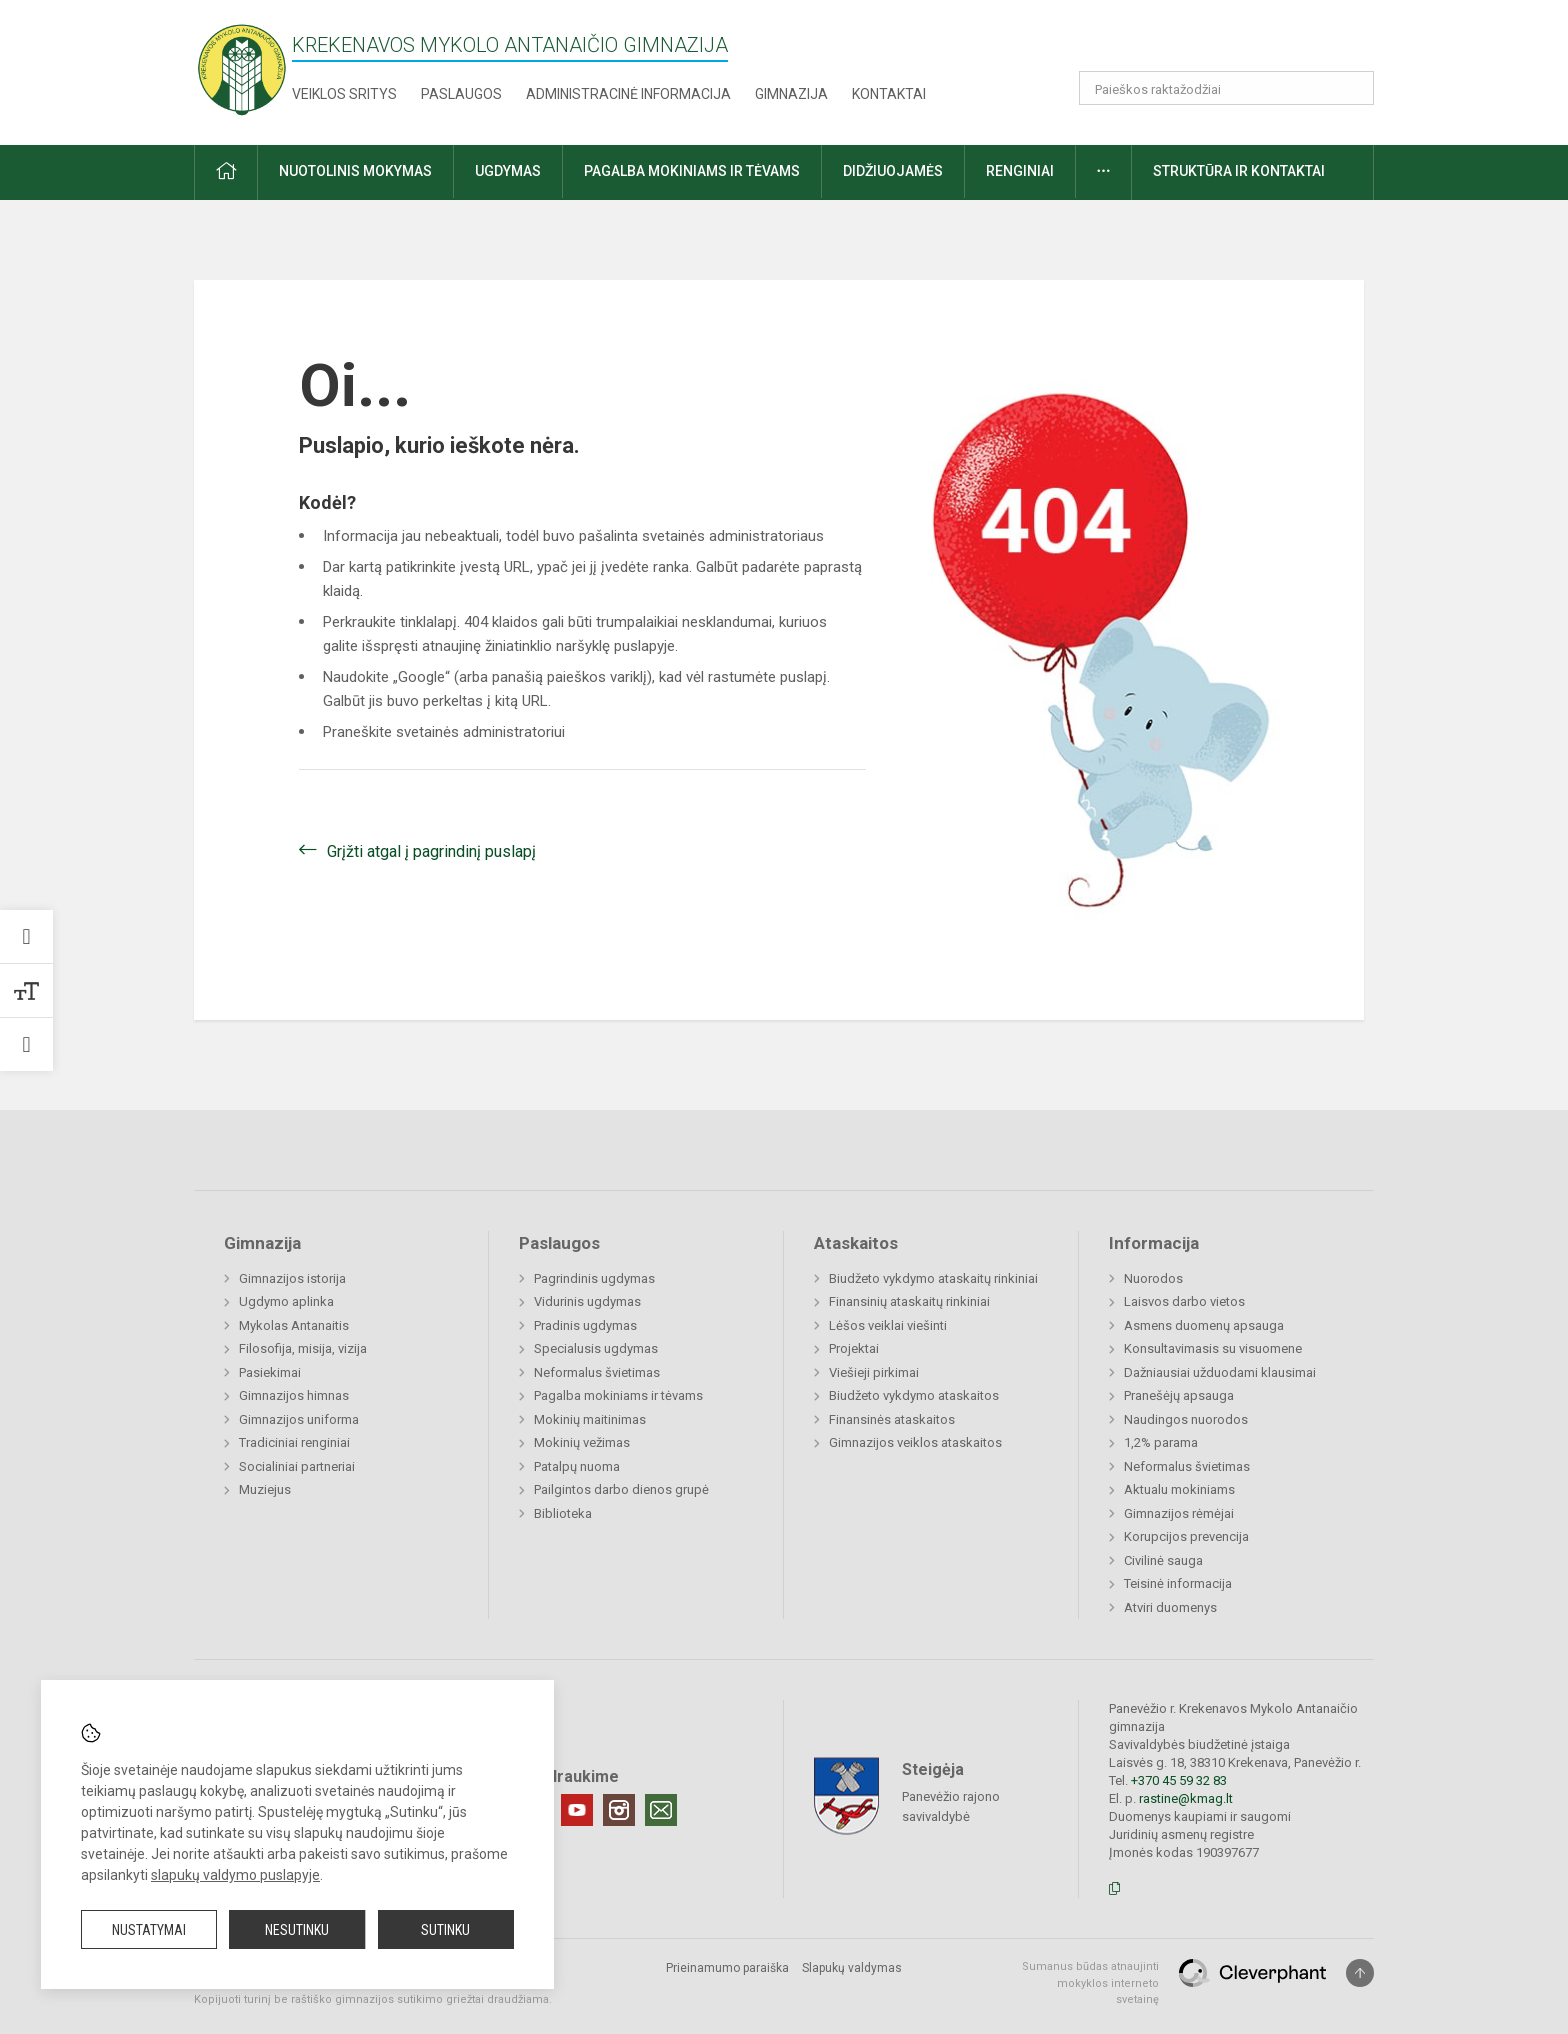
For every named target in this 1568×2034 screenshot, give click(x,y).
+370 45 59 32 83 (1179, 1780)
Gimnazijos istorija (292, 1278)
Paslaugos (461, 94)
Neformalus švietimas (597, 1372)
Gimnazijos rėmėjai (1179, 1513)
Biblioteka (563, 1513)
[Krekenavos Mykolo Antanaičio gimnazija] (242, 68)
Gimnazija (791, 94)
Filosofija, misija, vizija (303, 1348)
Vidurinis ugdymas (587, 1301)
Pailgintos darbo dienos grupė (621, 1489)
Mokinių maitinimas (590, 1419)
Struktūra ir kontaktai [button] (1239, 171)
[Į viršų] (1360, 1973)
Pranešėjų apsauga (1179, 1395)
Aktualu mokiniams (1179, 1489)
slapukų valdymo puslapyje (235, 1875)
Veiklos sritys (344, 94)
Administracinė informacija (628, 94)
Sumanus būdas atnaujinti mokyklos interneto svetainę (1090, 1983)
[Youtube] (577, 1810)
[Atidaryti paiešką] (1352, 88)
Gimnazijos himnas (294, 1395)
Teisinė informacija (1178, 1583)
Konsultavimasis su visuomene (1213, 1348)
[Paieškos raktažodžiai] (1226, 88)
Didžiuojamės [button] (893, 171)
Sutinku (445, 1930)
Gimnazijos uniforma (299, 1419)
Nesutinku (297, 1930)
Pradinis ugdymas (585, 1325)
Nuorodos (1153, 1278)
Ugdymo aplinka (286, 1301)
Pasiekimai (270, 1372)
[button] (1237, 42)
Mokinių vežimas (582, 1442)
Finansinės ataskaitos (892, 1419)
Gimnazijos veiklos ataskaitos (915, 1442)
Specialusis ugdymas (596, 1348)
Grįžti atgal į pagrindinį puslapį (431, 851)
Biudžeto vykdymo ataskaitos (914, 1395)
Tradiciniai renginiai (294, 1442)
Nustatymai (149, 1930)
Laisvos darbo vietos (1184, 1301)
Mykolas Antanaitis (294, 1325)
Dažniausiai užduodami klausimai (1220, 1372)
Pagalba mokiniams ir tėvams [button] (692, 171)
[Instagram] (619, 1810)
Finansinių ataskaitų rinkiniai (909, 1301)
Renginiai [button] (1020, 171)
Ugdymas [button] (508, 171)
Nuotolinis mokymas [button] (355, 171)
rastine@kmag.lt (1186, 1798)
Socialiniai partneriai (297, 1466)
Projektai (854, 1348)
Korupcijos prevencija (1186, 1536)
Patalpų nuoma (577, 1466)
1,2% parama (1161, 1442)
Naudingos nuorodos (1186, 1419)
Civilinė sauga (1163, 1560)
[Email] (661, 1810)
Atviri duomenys (1170, 1607)
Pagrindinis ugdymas (594, 1278)
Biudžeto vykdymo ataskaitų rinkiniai (933, 1278)
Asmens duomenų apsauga (1204, 1325)
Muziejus (265, 1489)
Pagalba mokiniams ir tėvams (618, 1395)
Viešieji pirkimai (874, 1372)
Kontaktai (889, 94)
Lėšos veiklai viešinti (888, 1325)
